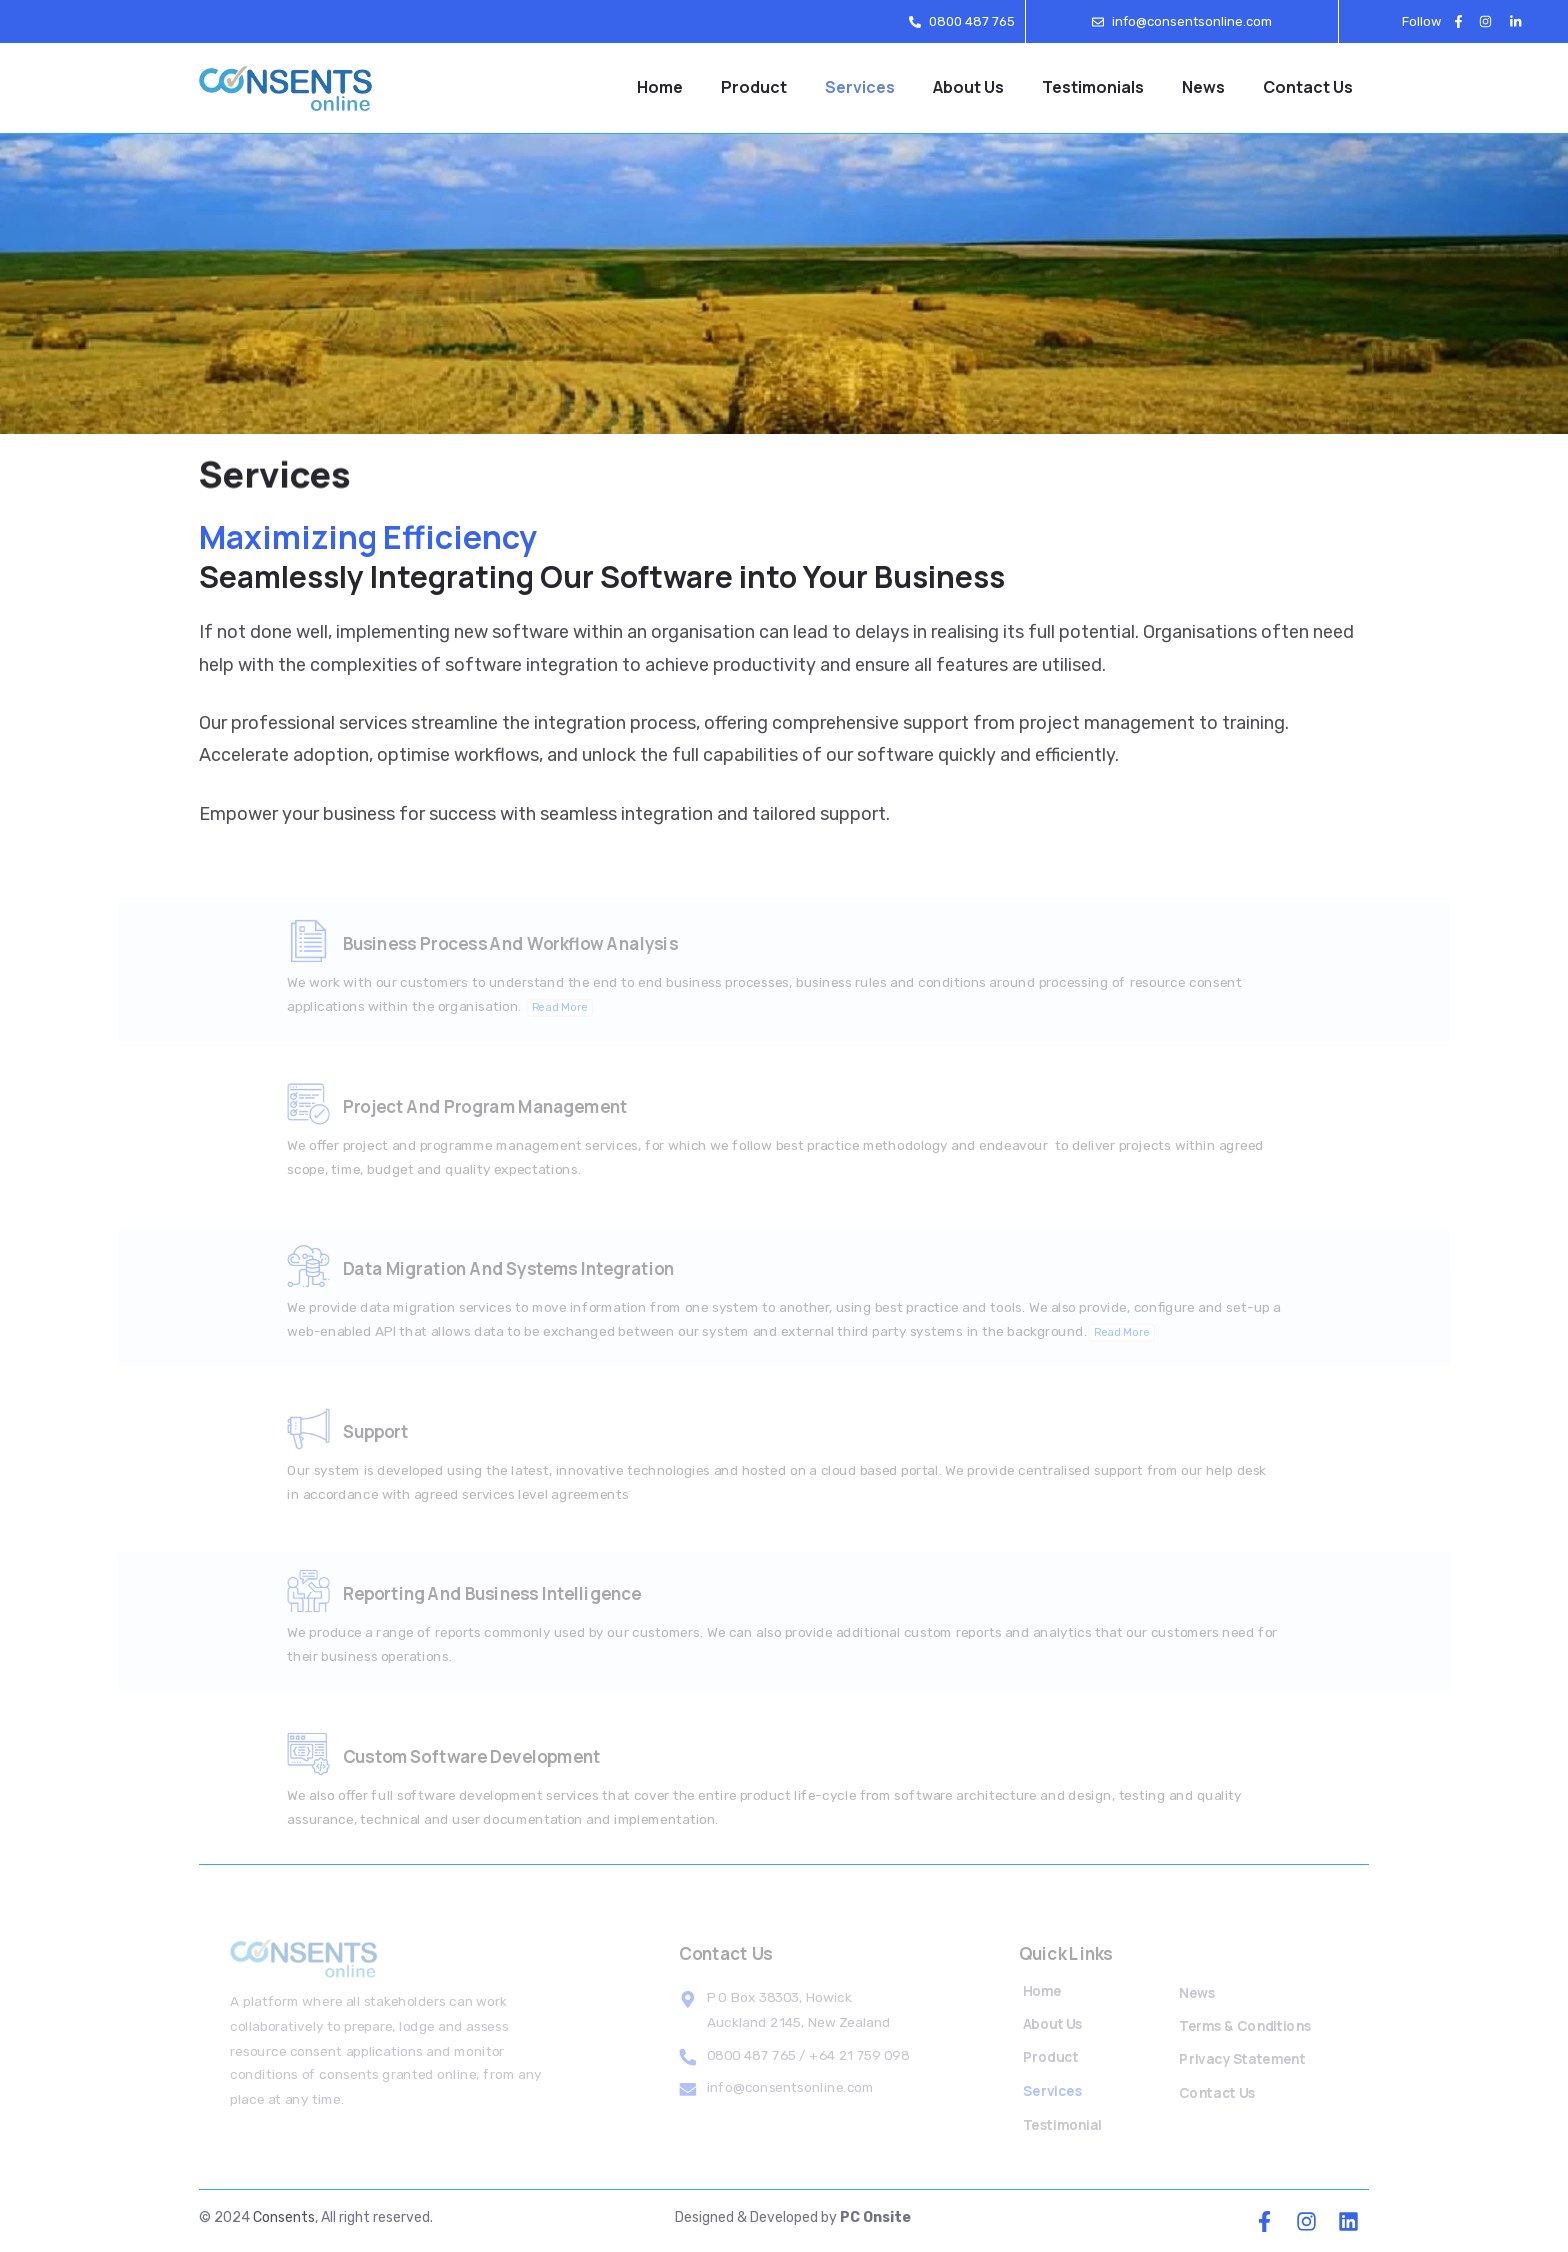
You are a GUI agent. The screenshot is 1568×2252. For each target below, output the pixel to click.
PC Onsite (875, 2217)
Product (754, 87)
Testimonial (1063, 2117)
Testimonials (1093, 87)
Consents (284, 2217)
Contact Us (1308, 87)
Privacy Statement (1244, 2058)
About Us (968, 87)
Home (660, 87)
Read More (578, 1017)
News (1203, 87)
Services (860, 87)
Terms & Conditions (1246, 2027)
